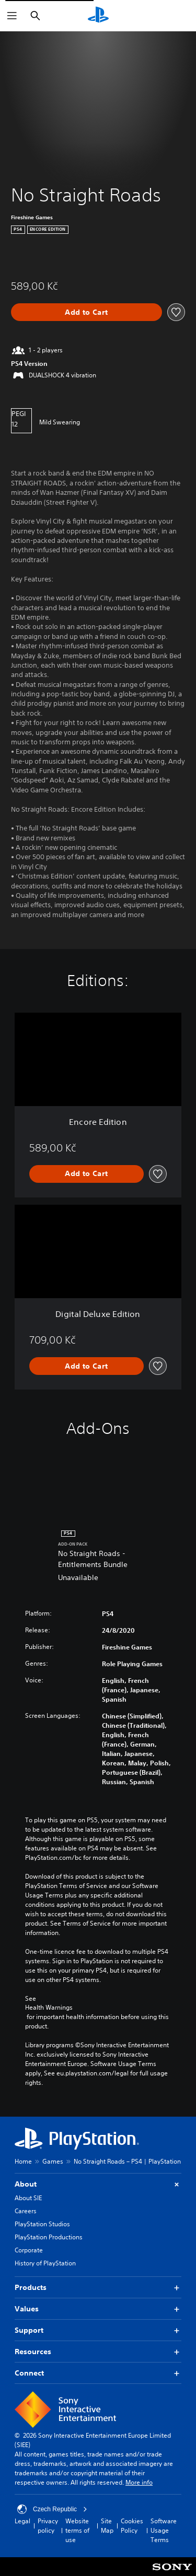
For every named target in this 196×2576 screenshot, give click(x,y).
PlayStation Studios (42, 2223)
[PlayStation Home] (98, 16)
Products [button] (98, 2288)
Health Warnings (49, 2007)
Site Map (107, 2525)
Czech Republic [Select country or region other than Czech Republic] (52, 2509)
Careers (26, 2210)
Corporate (29, 2250)
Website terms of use (77, 2530)
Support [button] (98, 2330)
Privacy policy (48, 2525)
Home (23, 2161)
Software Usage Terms (164, 2530)
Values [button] (98, 2309)
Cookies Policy (132, 2525)
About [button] (98, 2184)
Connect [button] (98, 2373)
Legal (22, 2520)
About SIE (28, 2197)
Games (52, 2161)
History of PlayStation (45, 2263)
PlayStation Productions (49, 2237)
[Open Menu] (12, 15)
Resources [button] (98, 2352)
